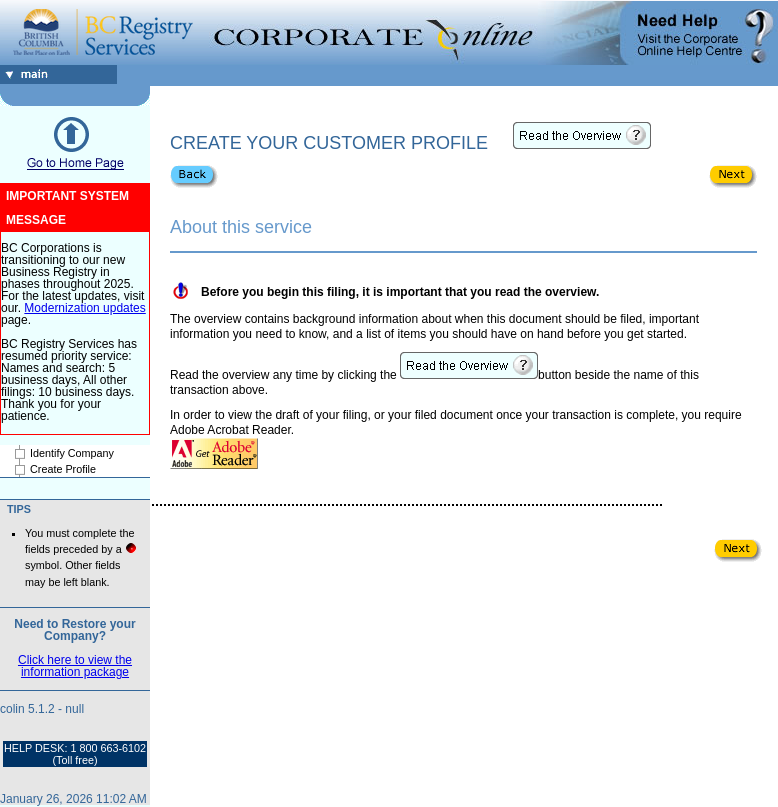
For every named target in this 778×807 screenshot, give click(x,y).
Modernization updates (84, 308)
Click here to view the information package (75, 666)
